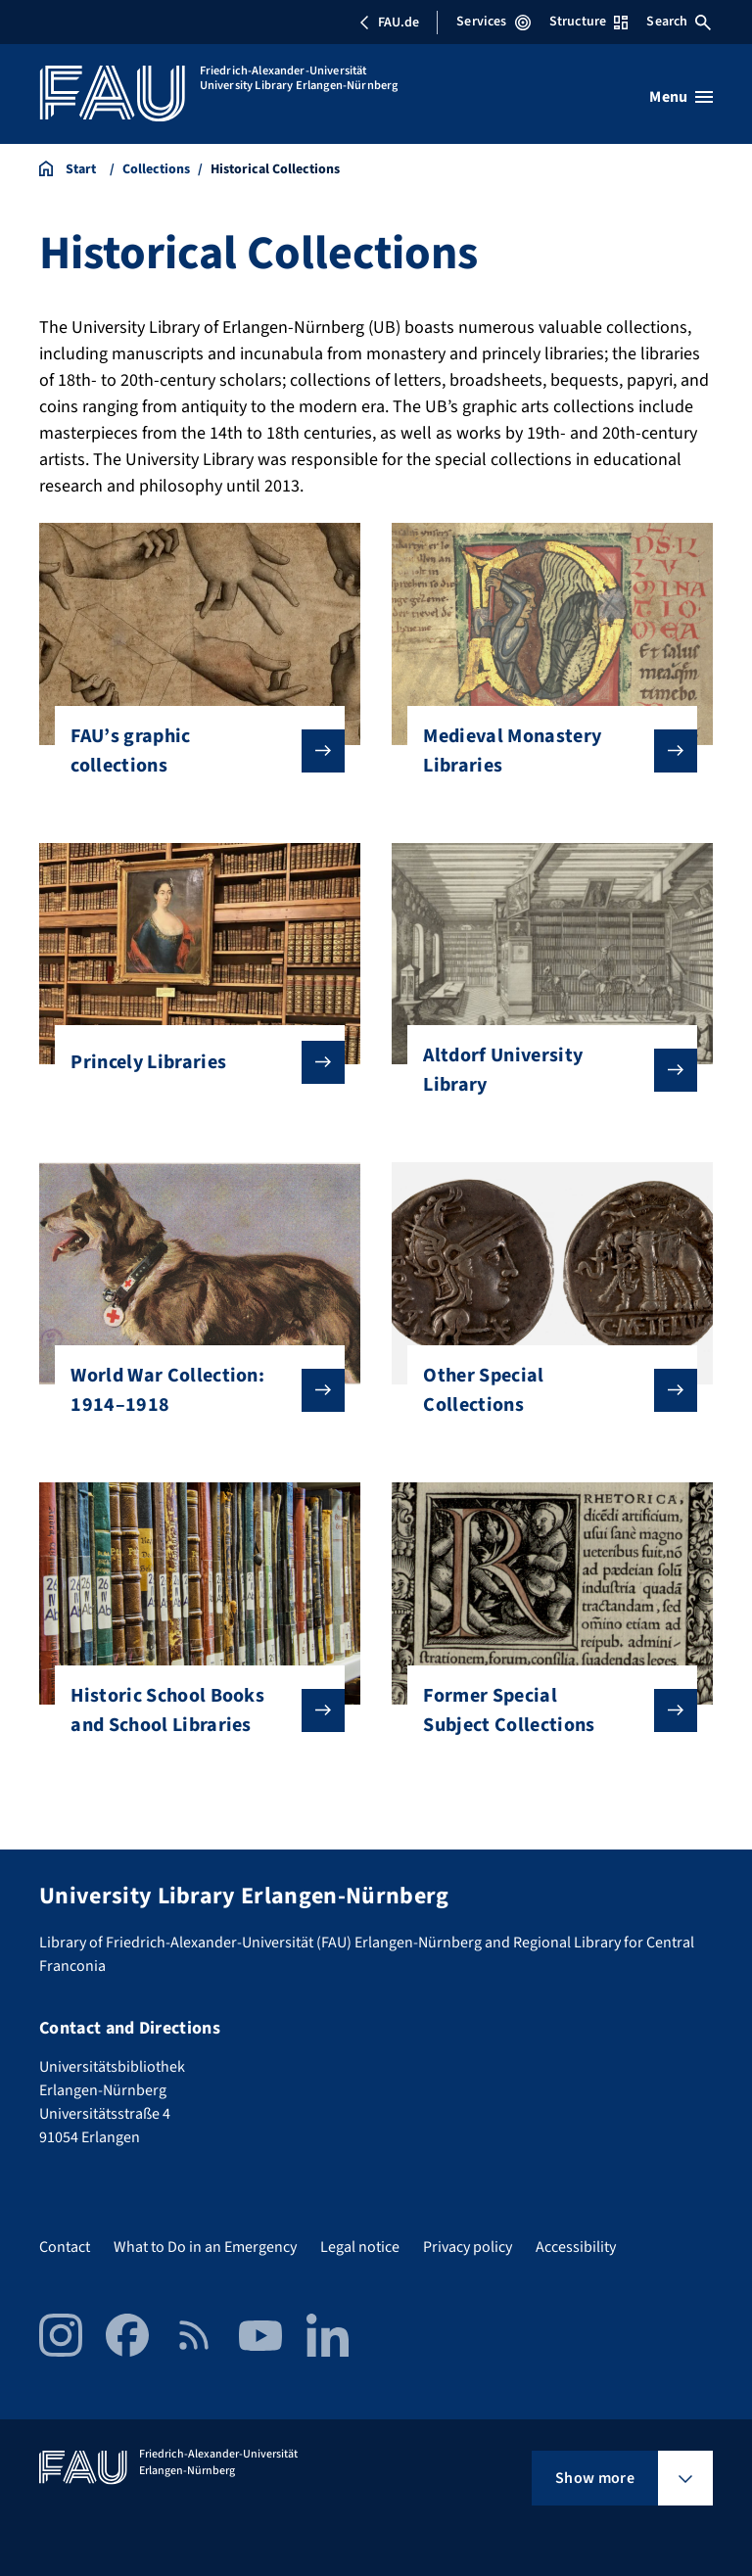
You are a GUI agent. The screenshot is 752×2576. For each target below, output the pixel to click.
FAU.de (388, 22)
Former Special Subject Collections (544, 1710)
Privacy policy (467, 2247)
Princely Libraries (191, 1062)
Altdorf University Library (544, 1070)
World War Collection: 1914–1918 (191, 1390)
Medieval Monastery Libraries (544, 751)
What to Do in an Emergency (205, 2247)
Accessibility (576, 2247)
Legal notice (360, 2247)
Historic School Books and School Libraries (191, 1710)
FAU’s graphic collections (191, 751)
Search (678, 21)
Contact (64, 2247)
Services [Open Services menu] (493, 21)
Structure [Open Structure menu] (588, 21)
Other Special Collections (544, 1390)
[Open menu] (681, 96)
